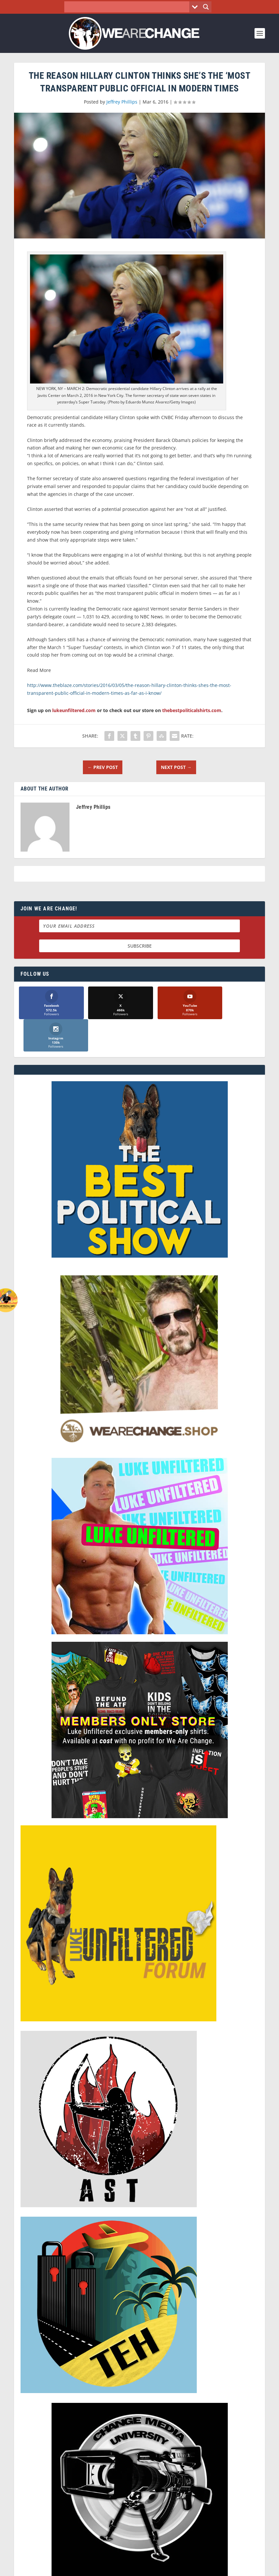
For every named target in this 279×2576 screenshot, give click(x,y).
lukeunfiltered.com (74, 710)
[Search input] (128, 6)
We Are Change (50, 2568)
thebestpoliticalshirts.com (191, 710)
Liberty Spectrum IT (189, 2568)
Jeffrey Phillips (121, 102)
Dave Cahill (114, 2568)
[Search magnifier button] (205, 6)
